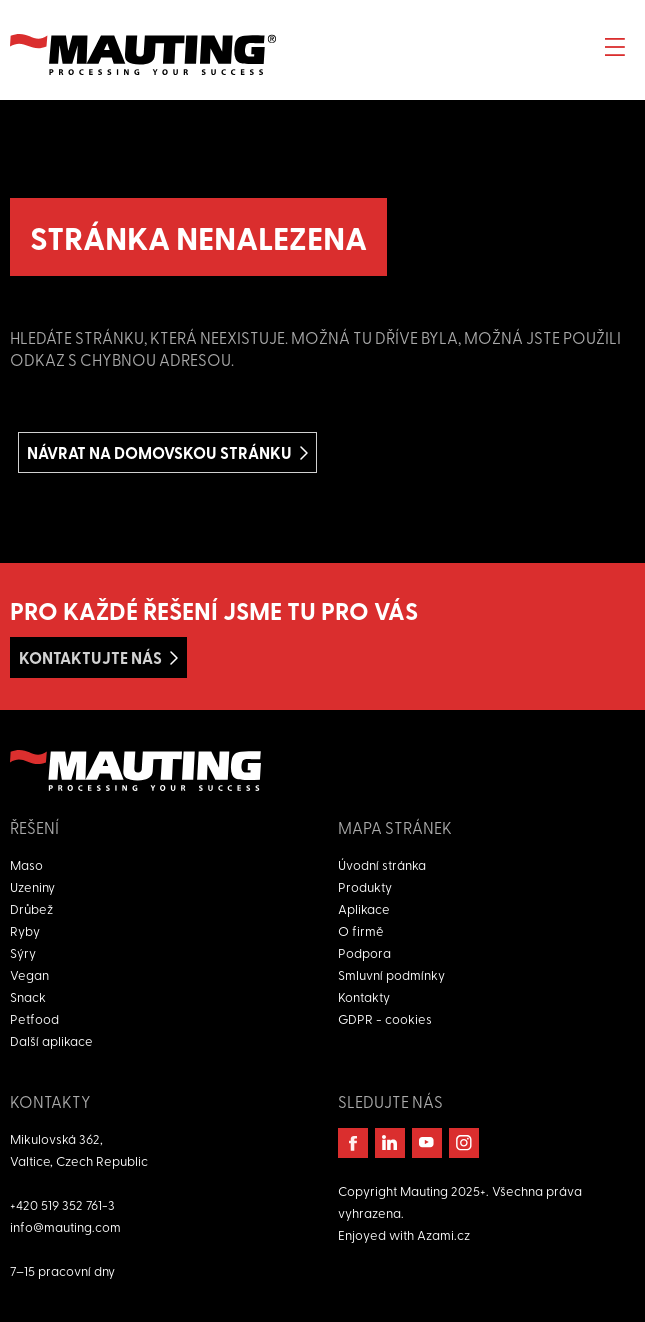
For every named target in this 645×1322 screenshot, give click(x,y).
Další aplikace (51, 1040)
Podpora (364, 952)
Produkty (365, 886)
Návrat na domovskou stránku (159, 452)
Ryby (25, 930)
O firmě (361, 930)
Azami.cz (443, 1234)
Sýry (23, 952)
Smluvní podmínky (391, 974)
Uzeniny (32, 886)
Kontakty (364, 996)
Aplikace (364, 908)
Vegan (29, 974)
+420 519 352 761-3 (62, 1204)
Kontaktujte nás (90, 657)
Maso (26, 864)
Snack (28, 996)
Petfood (34, 1018)
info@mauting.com (65, 1226)
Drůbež (31, 908)
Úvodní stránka (382, 864)
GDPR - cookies (385, 1018)
